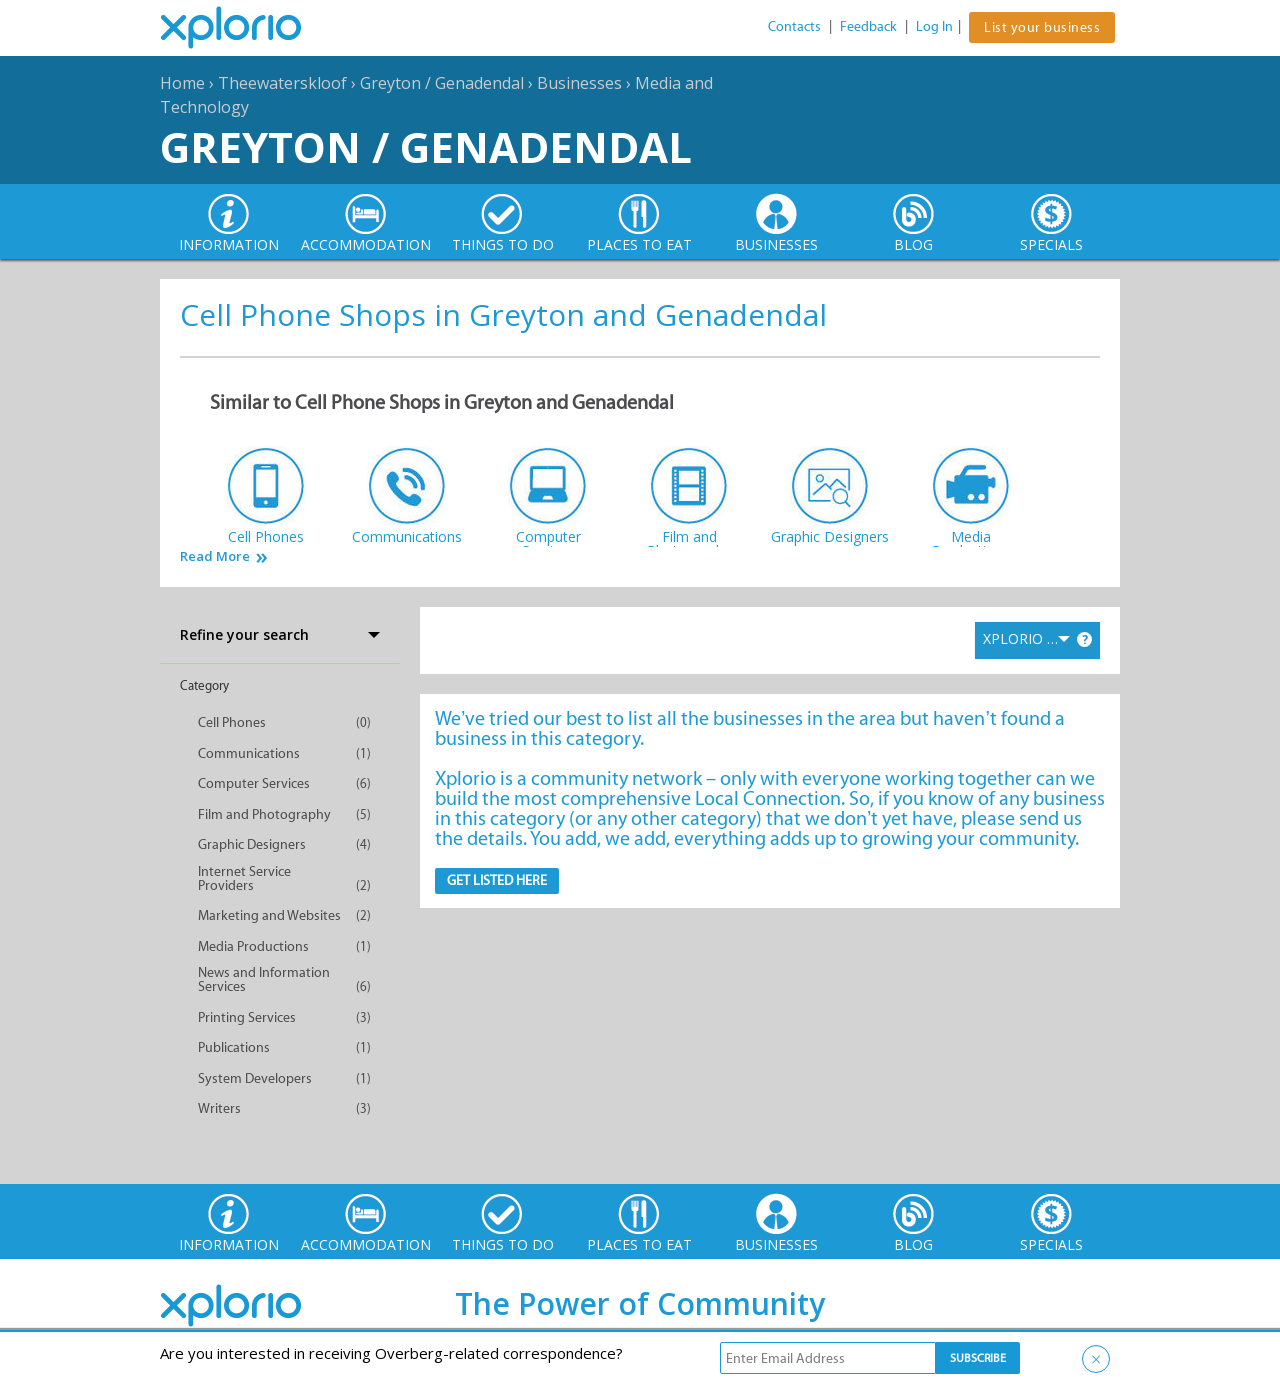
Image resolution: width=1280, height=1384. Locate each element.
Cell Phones (232, 722)
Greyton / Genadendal (442, 83)
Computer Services (254, 783)
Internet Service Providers (244, 878)
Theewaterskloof (282, 83)
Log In (934, 26)
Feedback (868, 26)
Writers (219, 1108)
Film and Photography (264, 814)
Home (182, 83)
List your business (1042, 27)
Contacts (794, 26)
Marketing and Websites (269, 915)
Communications (249, 753)
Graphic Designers (252, 844)
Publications (234, 1047)
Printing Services (247, 1017)
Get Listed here (497, 880)
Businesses (579, 83)
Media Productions (253, 946)
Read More (215, 556)
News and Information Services (264, 979)
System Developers (255, 1078)
